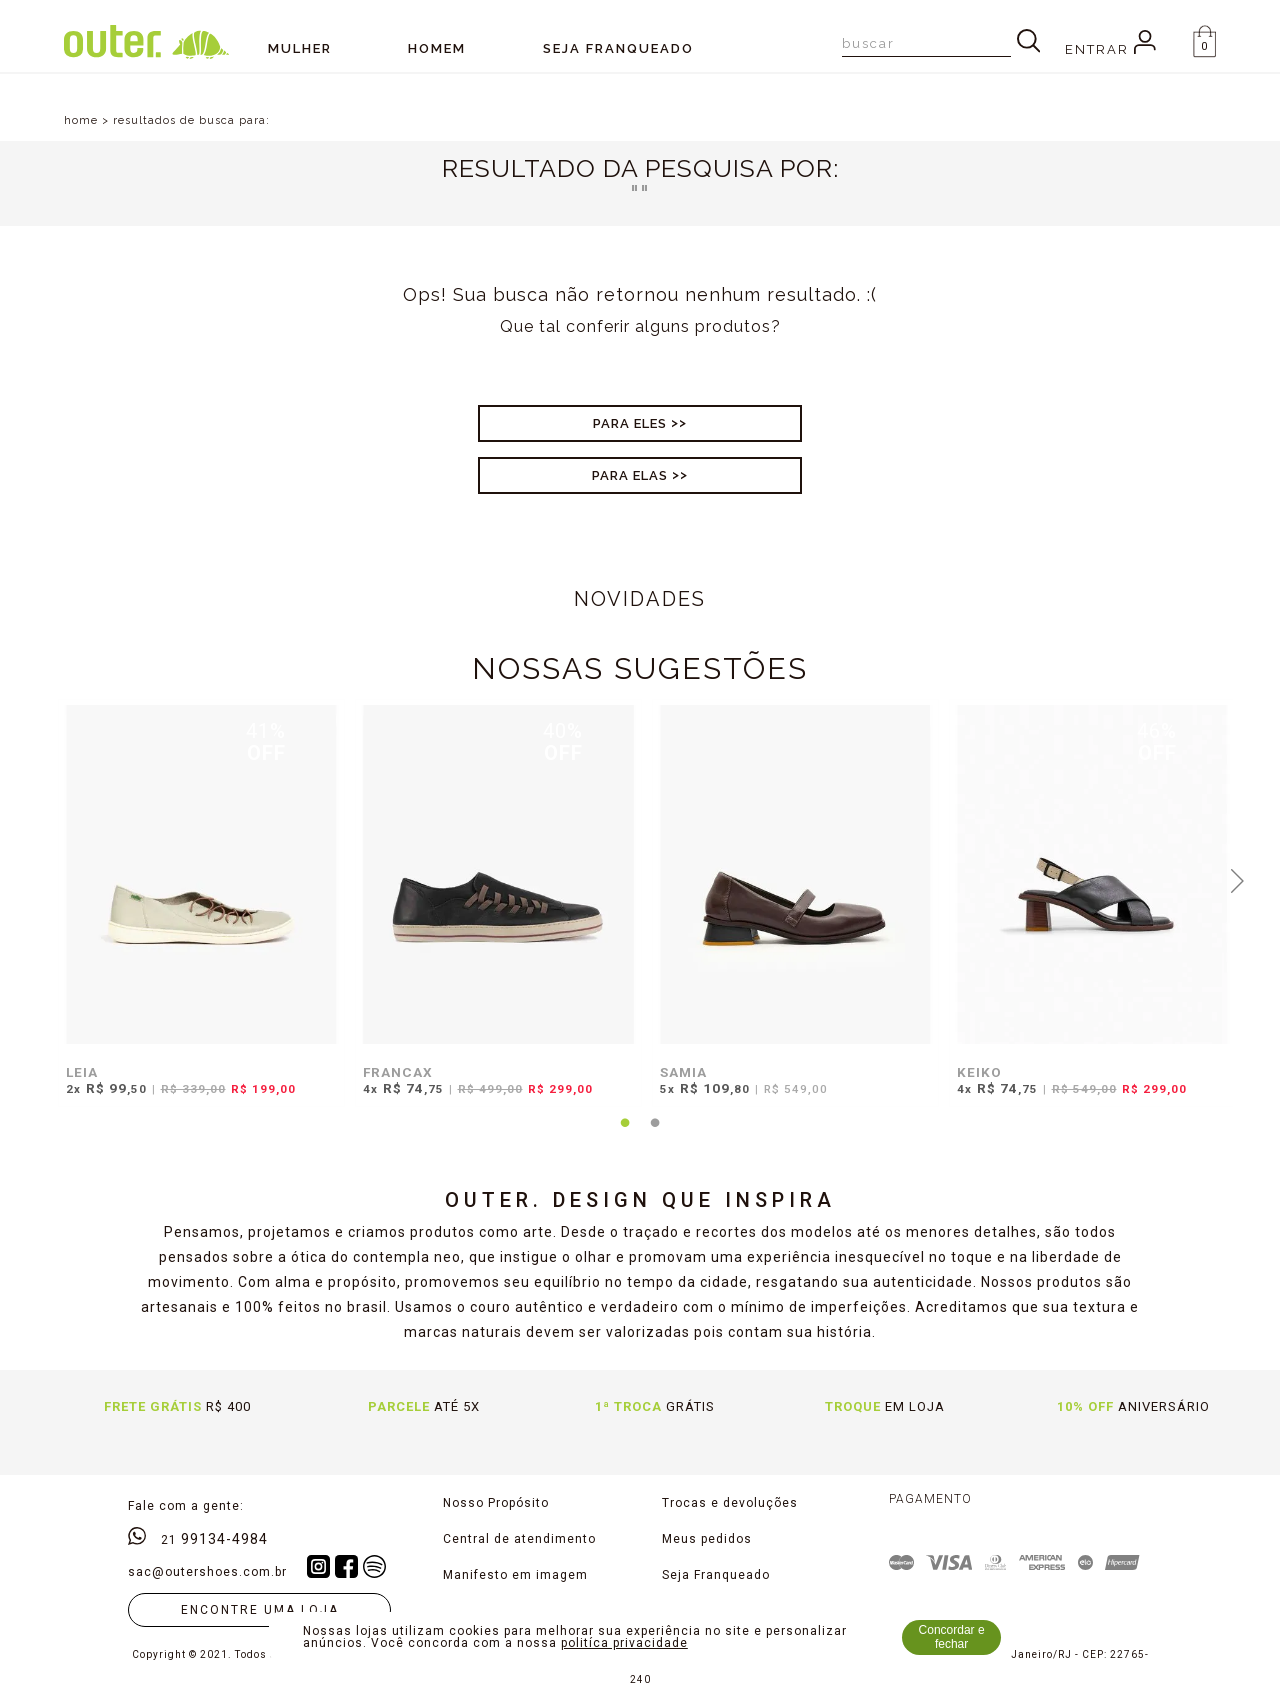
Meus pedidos (707, 1539)
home (81, 120)
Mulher (300, 48)
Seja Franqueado (716, 1575)
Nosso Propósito (496, 1503)
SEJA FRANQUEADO (618, 48)
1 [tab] (625, 1135)
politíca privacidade (624, 1643)
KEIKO (979, 1072)
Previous (43, 879)
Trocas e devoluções (730, 1503)
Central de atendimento (519, 1539)
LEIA (82, 1072)
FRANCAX (398, 1072)
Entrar (1110, 49)
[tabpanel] (196, 913)
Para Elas (630, 475)
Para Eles (630, 423)
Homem (437, 48)
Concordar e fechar (952, 1637)
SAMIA (683, 1072)
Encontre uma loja (260, 1610)
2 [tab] (655, 1135)
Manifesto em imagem (515, 1575)
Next (1238, 879)
